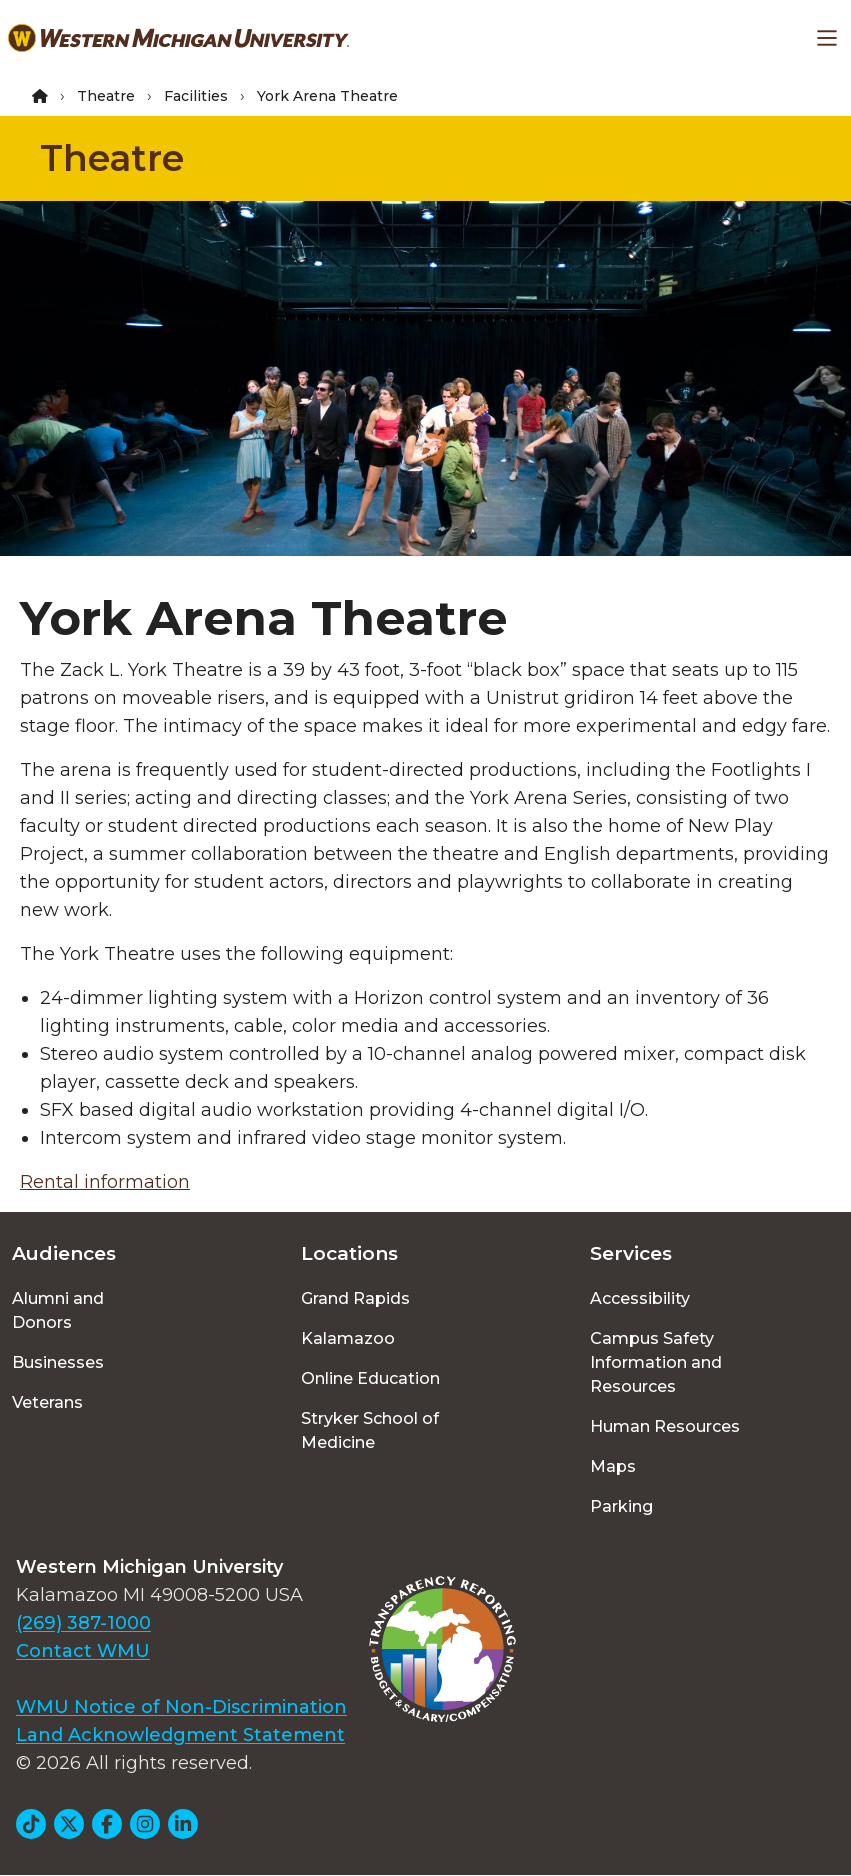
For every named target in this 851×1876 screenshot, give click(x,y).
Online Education (370, 1378)
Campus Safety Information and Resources (656, 1362)
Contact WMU (83, 1651)
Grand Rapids (355, 1298)
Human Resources (665, 1426)
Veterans (47, 1402)
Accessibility (640, 1298)
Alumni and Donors (58, 1310)
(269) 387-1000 (83, 1623)
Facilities (196, 96)
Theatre (106, 96)
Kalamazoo (348, 1338)
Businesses (58, 1362)
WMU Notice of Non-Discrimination (181, 1707)
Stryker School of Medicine (370, 1430)
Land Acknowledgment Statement (180, 1735)
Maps (613, 1466)
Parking (621, 1506)
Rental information (105, 1182)
